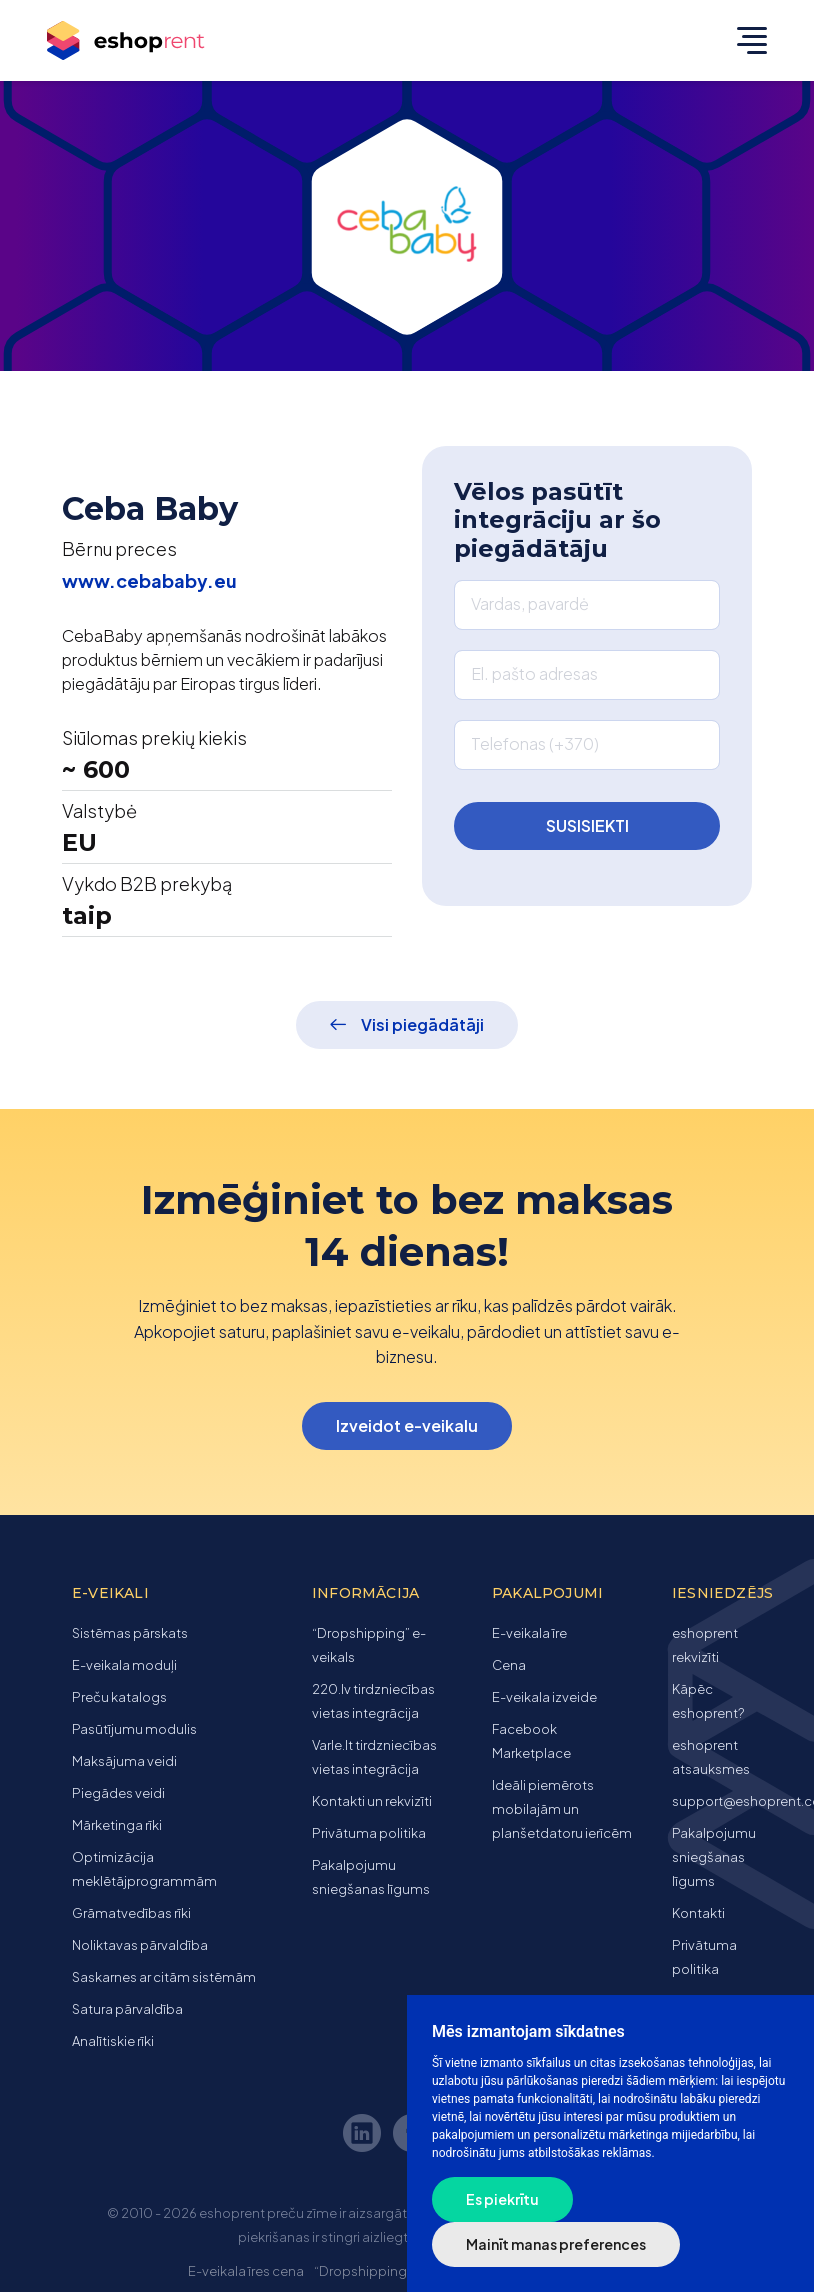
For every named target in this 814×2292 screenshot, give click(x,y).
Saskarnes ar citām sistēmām (164, 1977)
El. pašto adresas (534, 673)
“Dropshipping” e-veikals (392, 2271)
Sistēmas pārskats (130, 1633)
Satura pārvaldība (127, 2009)
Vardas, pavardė (530, 603)
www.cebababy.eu (149, 580)
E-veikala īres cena (246, 2271)
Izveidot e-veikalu (407, 1425)
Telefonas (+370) (535, 743)
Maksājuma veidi (124, 1761)
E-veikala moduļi (124, 1665)
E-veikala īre (529, 1633)
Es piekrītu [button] (502, 2199)
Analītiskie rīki (113, 2041)
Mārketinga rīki (117, 1825)
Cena (509, 1665)
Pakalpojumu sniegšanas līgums (714, 1857)
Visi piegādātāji (422, 1024)
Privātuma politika (369, 1833)
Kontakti (698, 1913)
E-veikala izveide (544, 1697)
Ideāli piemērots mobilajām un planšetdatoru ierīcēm (562, 1809)
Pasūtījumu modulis (134, 1729)
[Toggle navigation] (747, 40)
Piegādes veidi (118, 1793)
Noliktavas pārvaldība (140, 1945)
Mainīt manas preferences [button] (556, 2244)
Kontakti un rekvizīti (372, 1801)
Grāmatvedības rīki (131, 1913)
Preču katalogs (119, 1697)
